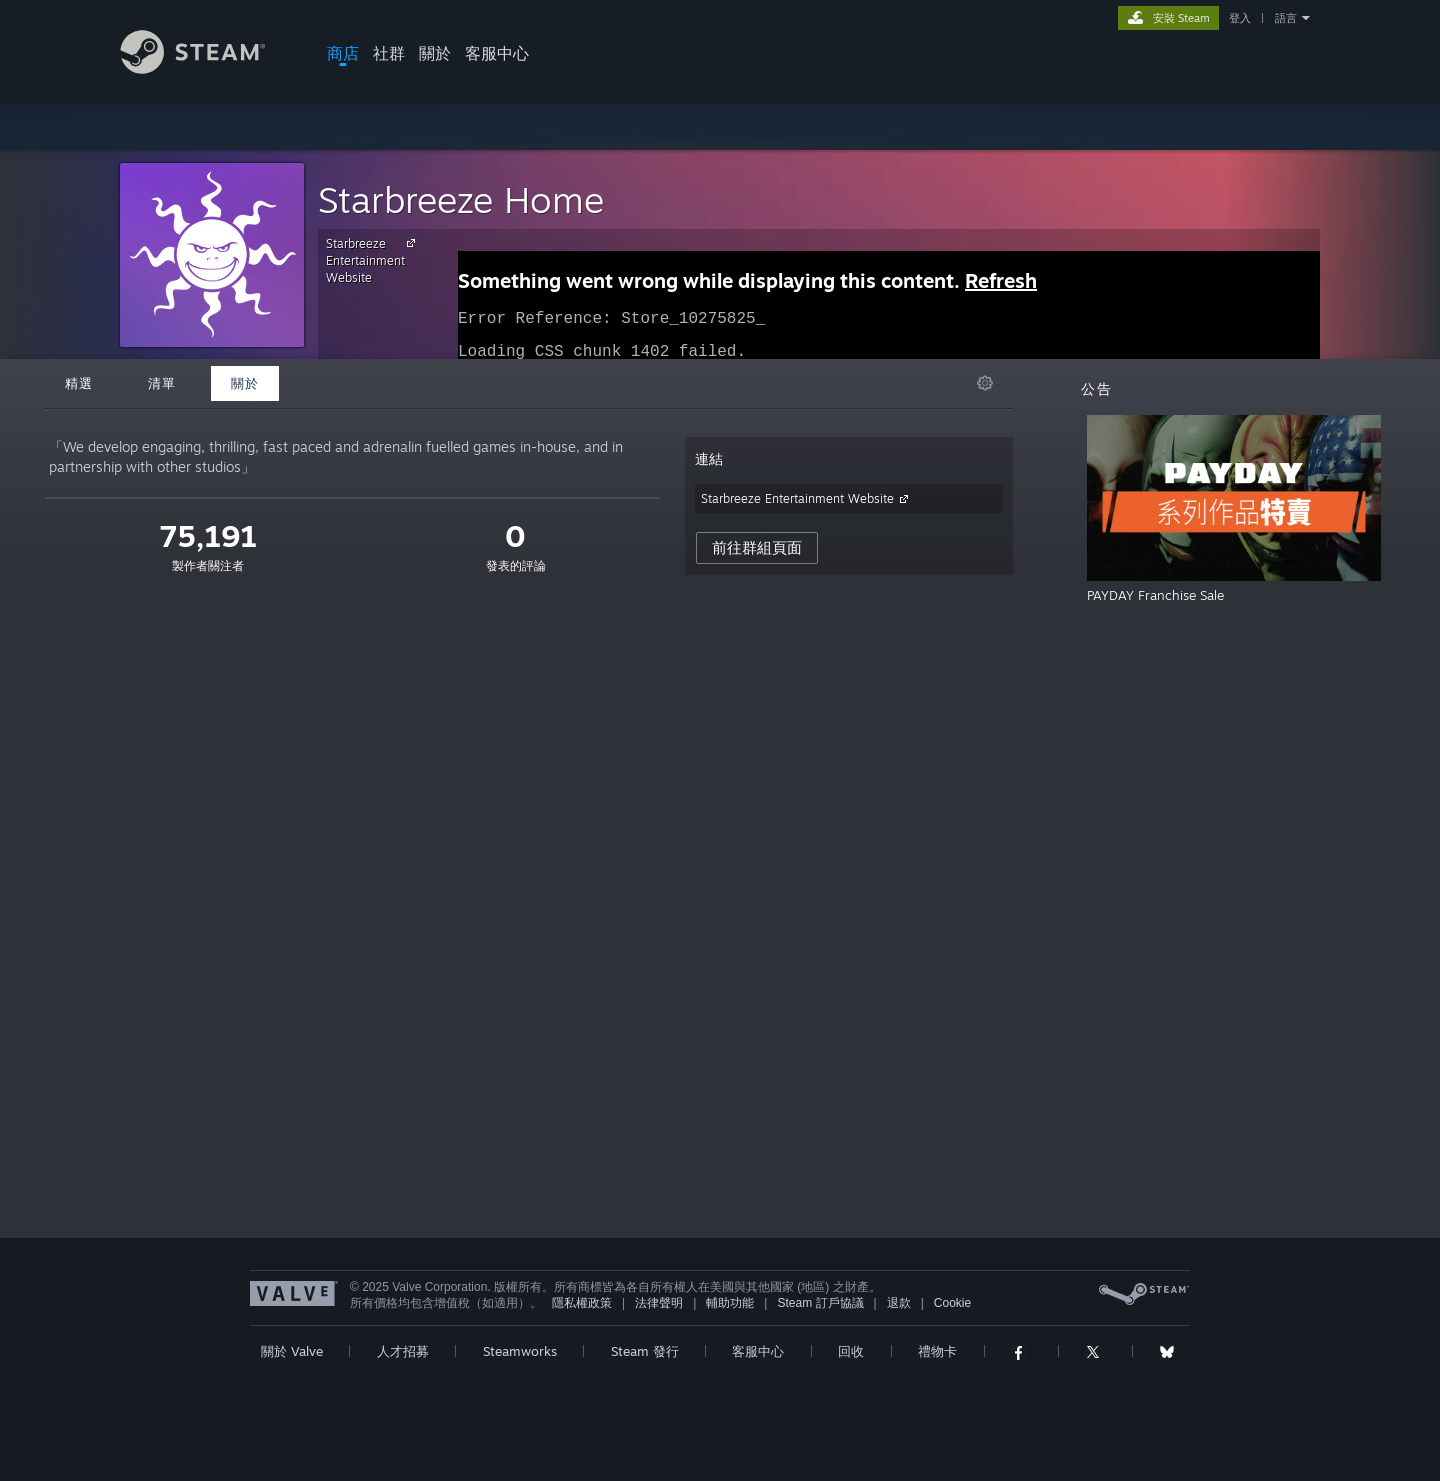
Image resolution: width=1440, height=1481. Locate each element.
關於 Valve (292, 1351)
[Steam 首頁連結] (208, 68)
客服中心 (497, 53)
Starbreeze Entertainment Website (373, 260)
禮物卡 (937, 1351)
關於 (435, 53)
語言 (1286, 18)
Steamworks (520, 1351)
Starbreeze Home (461, 199)
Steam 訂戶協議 (820, 1303)
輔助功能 (730, 1303)
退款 (899, 1303)
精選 (79, 383)
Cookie (952, 1303)
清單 (162, 383)
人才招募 (403, 1351)
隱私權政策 (582, 1303)
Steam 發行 (645, 1351)
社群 (389, 53)
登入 (1240, 18)
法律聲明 (659, 1303)
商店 (343, 53)
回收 (851, 1351)
